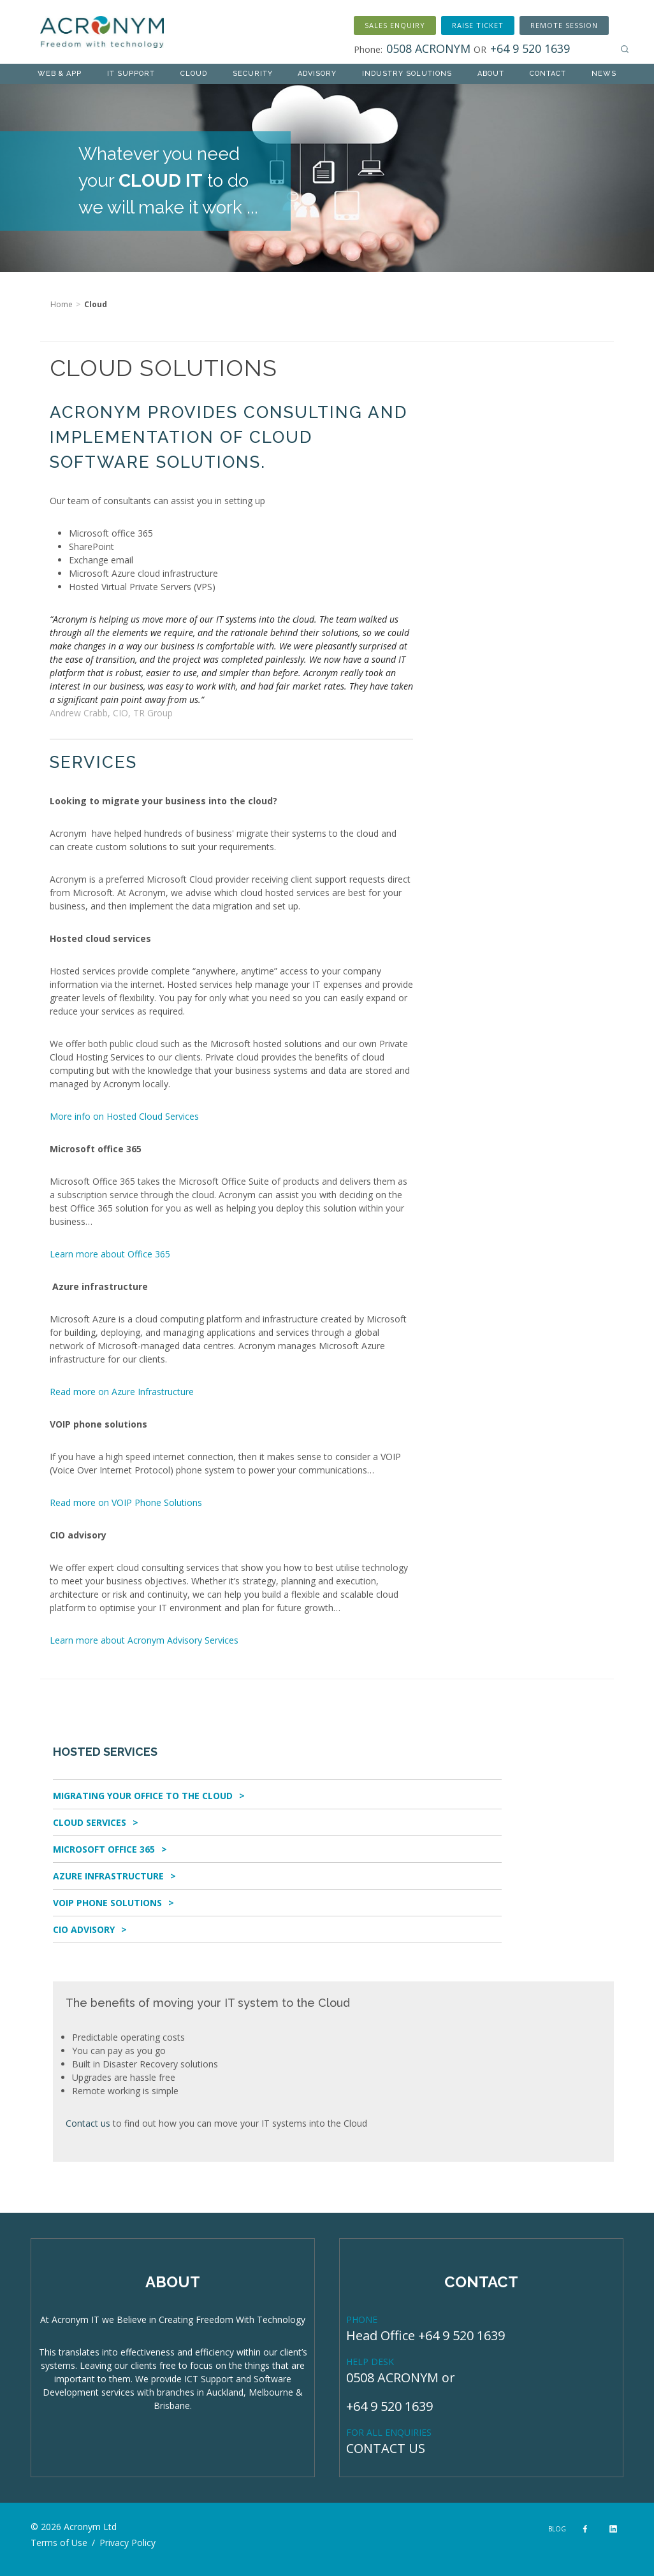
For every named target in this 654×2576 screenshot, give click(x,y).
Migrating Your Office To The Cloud (143, 1796)
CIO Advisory (84, 1929)
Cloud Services (89, 1822)
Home (61, 304)
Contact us (88, 2123)
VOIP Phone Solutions (107, 1903)
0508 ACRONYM (392, 2377)
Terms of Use (59, 2542)
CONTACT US (385, 2448)
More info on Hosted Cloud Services (124, 1116)
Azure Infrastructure (108, 1876)
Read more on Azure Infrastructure (122, 1392)
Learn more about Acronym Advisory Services (144, 1640)
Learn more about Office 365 (110, 1254)
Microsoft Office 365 (104, 1849)
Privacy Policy (127, 2542)
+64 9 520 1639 (389, 2406)
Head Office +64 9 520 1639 (425, 2335)
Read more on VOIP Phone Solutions (126, 1502)
